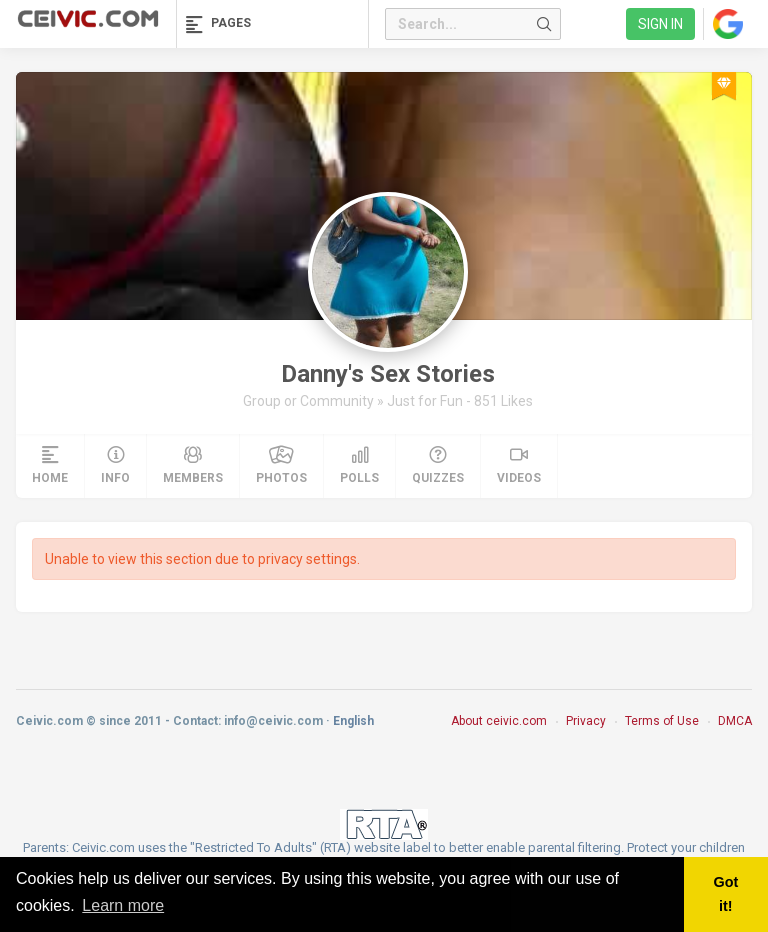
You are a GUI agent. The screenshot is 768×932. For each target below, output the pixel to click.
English (353, 721)
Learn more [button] (123, 905)
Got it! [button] (725, 894)
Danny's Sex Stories (388, 374)
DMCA (735, 721)
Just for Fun (426, 401)
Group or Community (310, 401)
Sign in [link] (660, 24)
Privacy (586, 721)
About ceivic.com (499, 721)
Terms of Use (662, 721)
